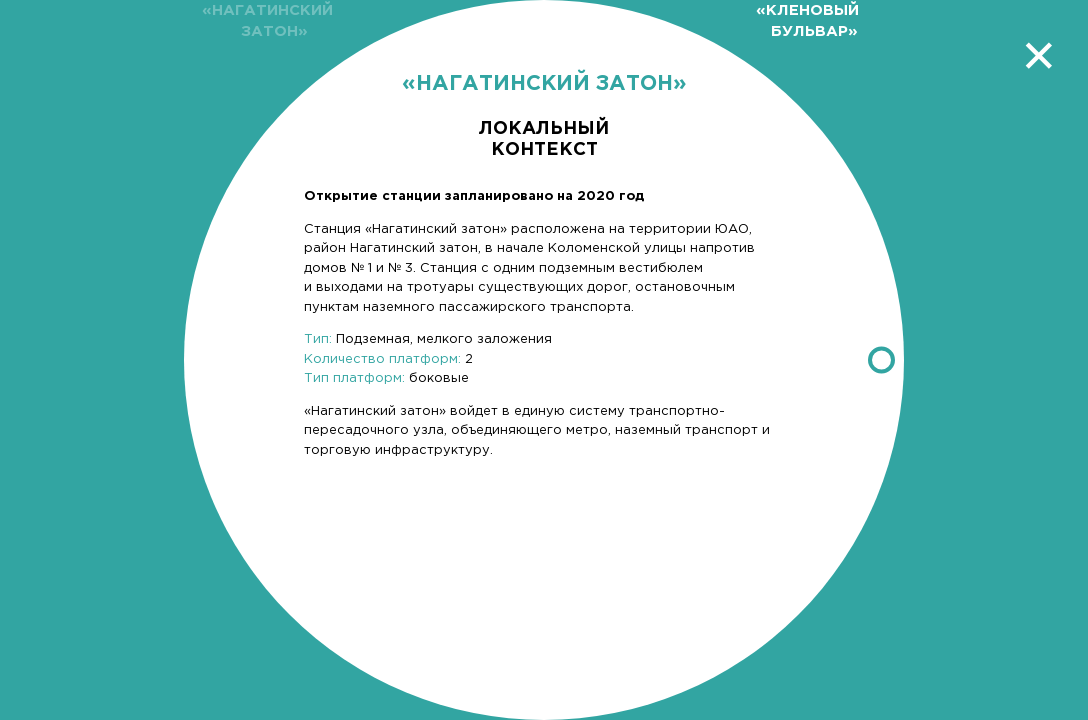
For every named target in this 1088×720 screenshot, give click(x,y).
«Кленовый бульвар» (807, 21)
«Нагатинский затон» (267, 21)
